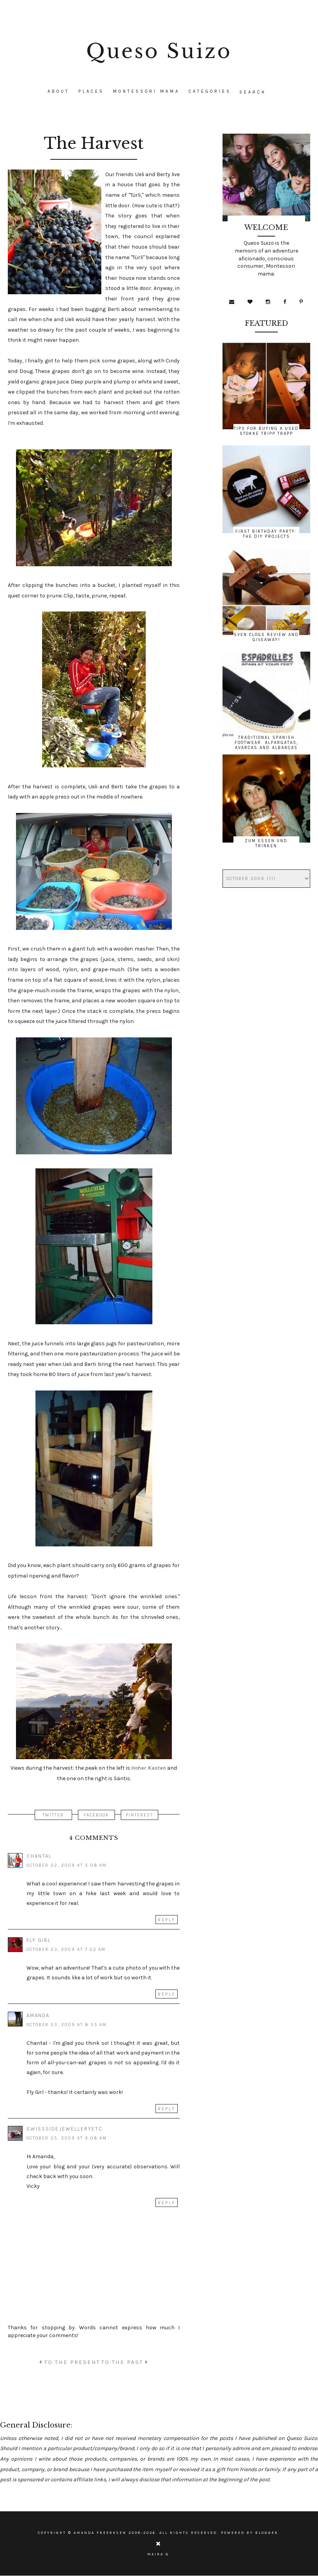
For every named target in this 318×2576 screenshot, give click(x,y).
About (58, 91)
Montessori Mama (146, 91)
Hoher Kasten (148, 1768)
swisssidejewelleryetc (64, 2129)
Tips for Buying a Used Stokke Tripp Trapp (266, 431)
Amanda (37, 2015)
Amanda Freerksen (100, 2533)
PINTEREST (139, 1815)
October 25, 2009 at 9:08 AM (66, 2138)
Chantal (39, 1856)
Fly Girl (38, 1940)
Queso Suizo (159, 51)
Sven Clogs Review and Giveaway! (266, 637)
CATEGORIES (210, 91)
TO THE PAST (124, 2362)
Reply (166, 1919)
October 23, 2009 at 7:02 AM (66, 1949)
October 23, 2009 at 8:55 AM (66, 2024)
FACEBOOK (96, 1815)
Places (91, 91)
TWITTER (53, 1815)
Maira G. (159, 2554)
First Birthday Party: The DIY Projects (266, 534)
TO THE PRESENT (69, 2362)
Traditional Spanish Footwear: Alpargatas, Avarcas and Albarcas (266, 742)
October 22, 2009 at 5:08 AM (66, 1865)
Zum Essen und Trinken (266, 843)
